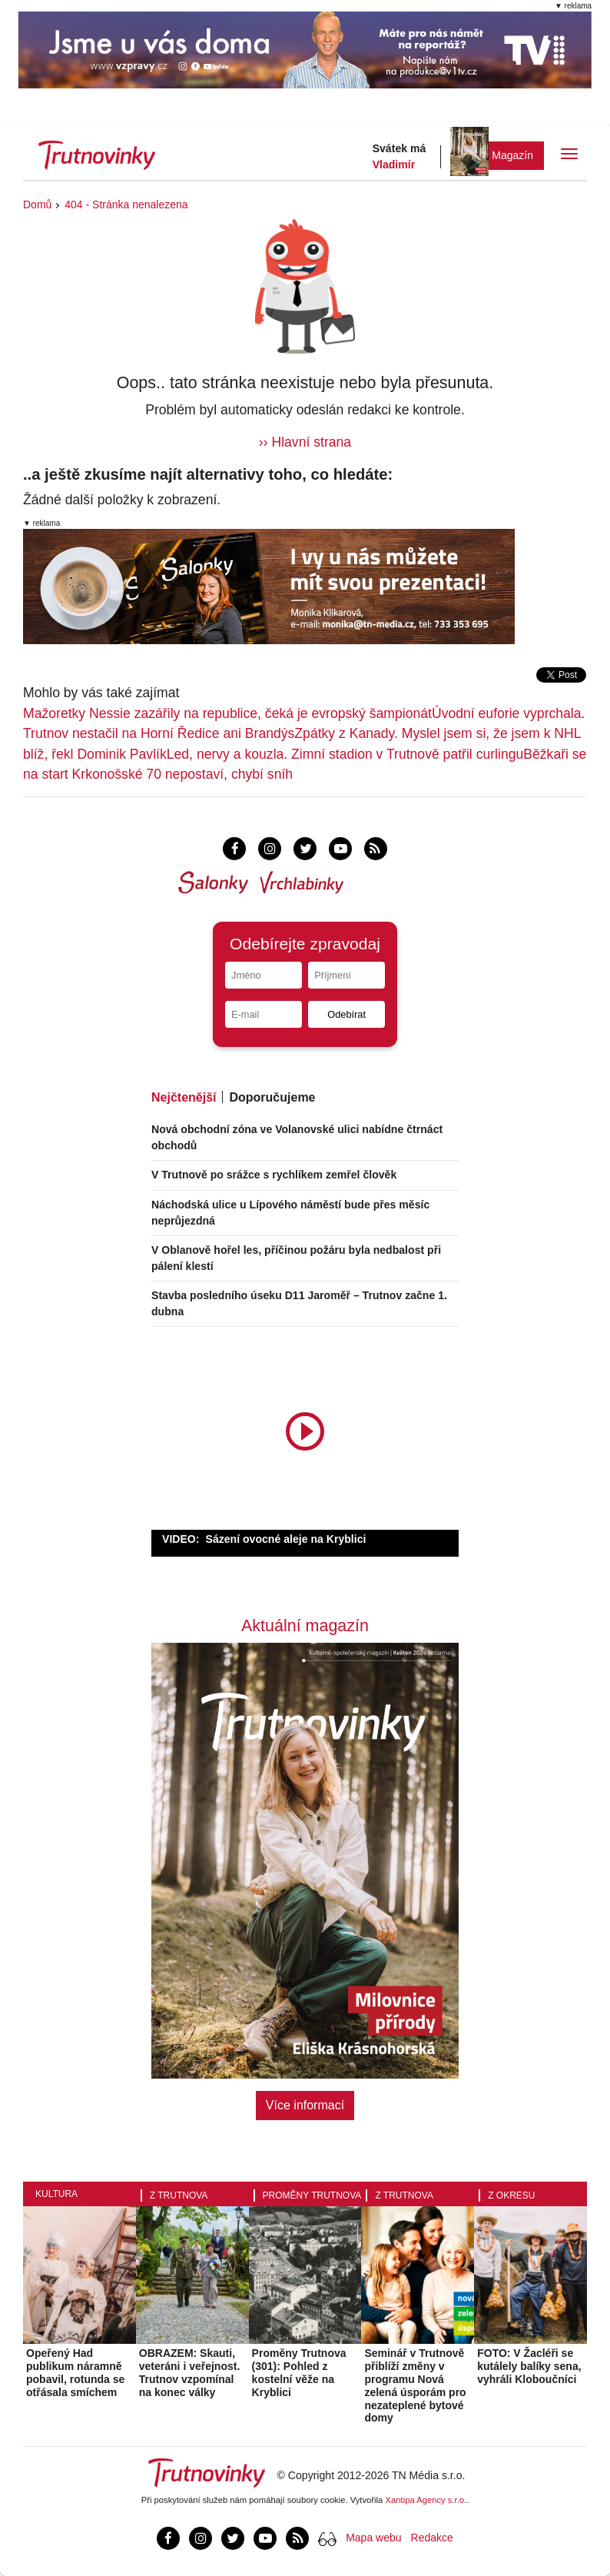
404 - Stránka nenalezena (126, 204)
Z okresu (511, 2195)
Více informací (305, 2105)
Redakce (432, 2537)
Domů (37, 204)
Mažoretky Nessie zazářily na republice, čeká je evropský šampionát (227, 713)
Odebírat (346, 1014)
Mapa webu (373, 2537)
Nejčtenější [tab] (183, 1097)
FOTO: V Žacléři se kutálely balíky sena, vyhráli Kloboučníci (529, 2366)
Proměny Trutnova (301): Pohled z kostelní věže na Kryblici (299, 2372)
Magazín (512, 155)
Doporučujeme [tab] (272, 1097)
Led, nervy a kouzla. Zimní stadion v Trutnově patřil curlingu (345, 754)
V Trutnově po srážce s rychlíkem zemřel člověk (273, 1174)
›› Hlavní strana (305, 442)
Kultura (56, 2194)
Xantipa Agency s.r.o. (426, 2500)
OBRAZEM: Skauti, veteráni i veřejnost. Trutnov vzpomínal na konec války (189, 2372)
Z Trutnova (179, 2195)
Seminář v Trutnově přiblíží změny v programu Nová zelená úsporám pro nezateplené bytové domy (415, 2385)
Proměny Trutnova (312, 2195)
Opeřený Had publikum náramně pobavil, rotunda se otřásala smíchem (75, 2372)
